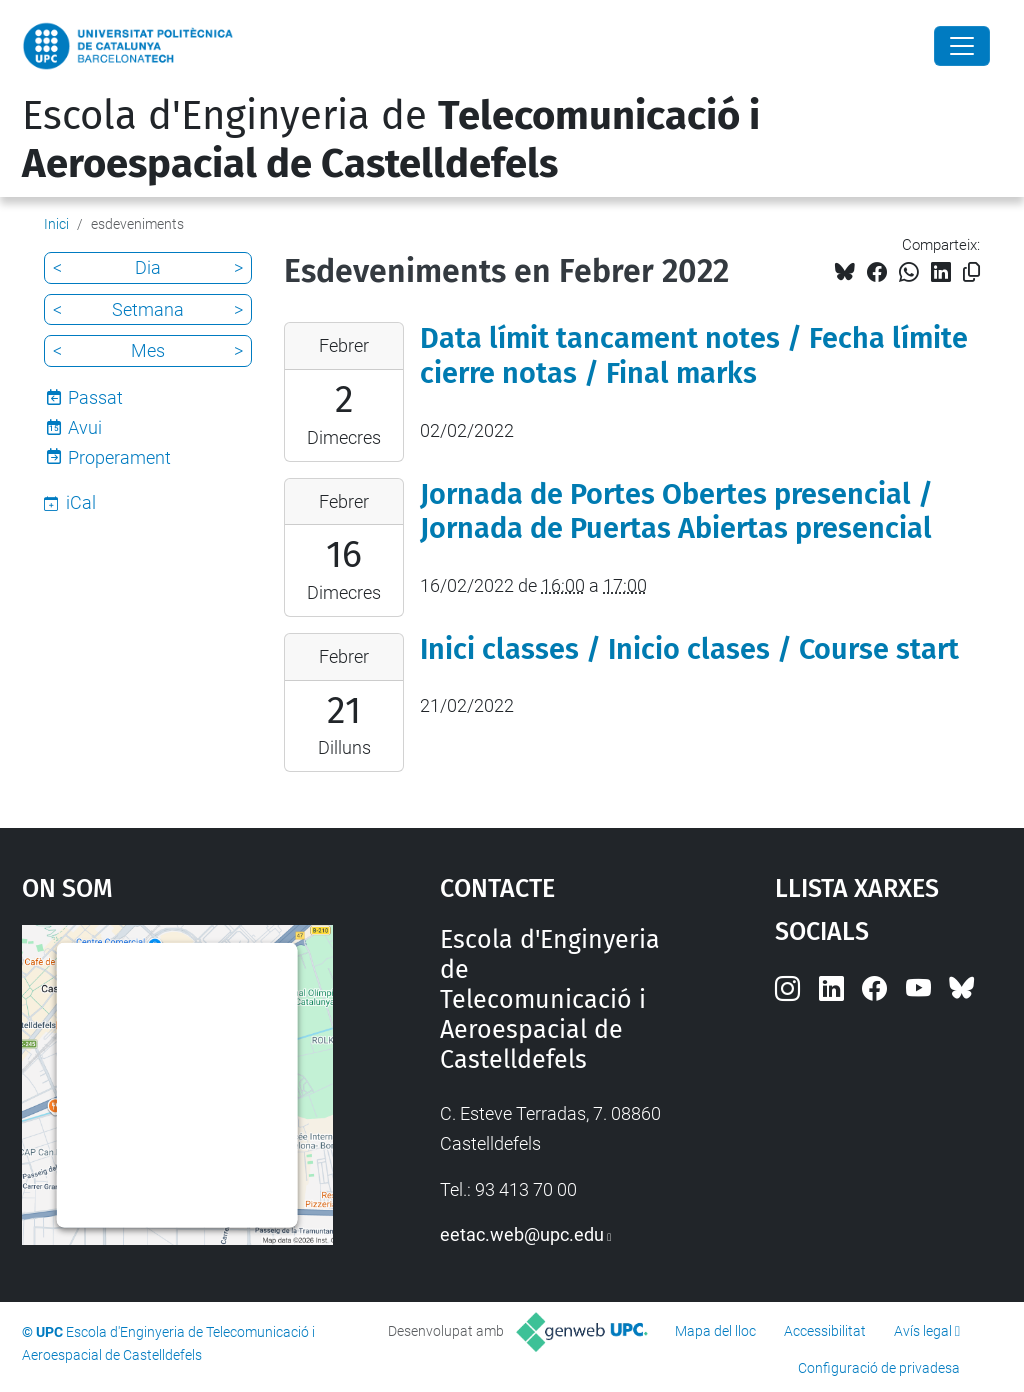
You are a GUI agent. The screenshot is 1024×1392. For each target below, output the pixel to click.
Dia (148, 267)
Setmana (148, 309)
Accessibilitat (825, 1331)
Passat (95, 397)
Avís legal (923, 1331)
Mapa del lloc (715, 1331)
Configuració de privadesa (879, 1368)
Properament (119, 457)
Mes (148, 350)
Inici (56, 224)
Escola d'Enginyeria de (391, 140)
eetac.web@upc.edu (522, 1234)
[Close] (962, 46)
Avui (85, 427)
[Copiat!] (971, 272)
